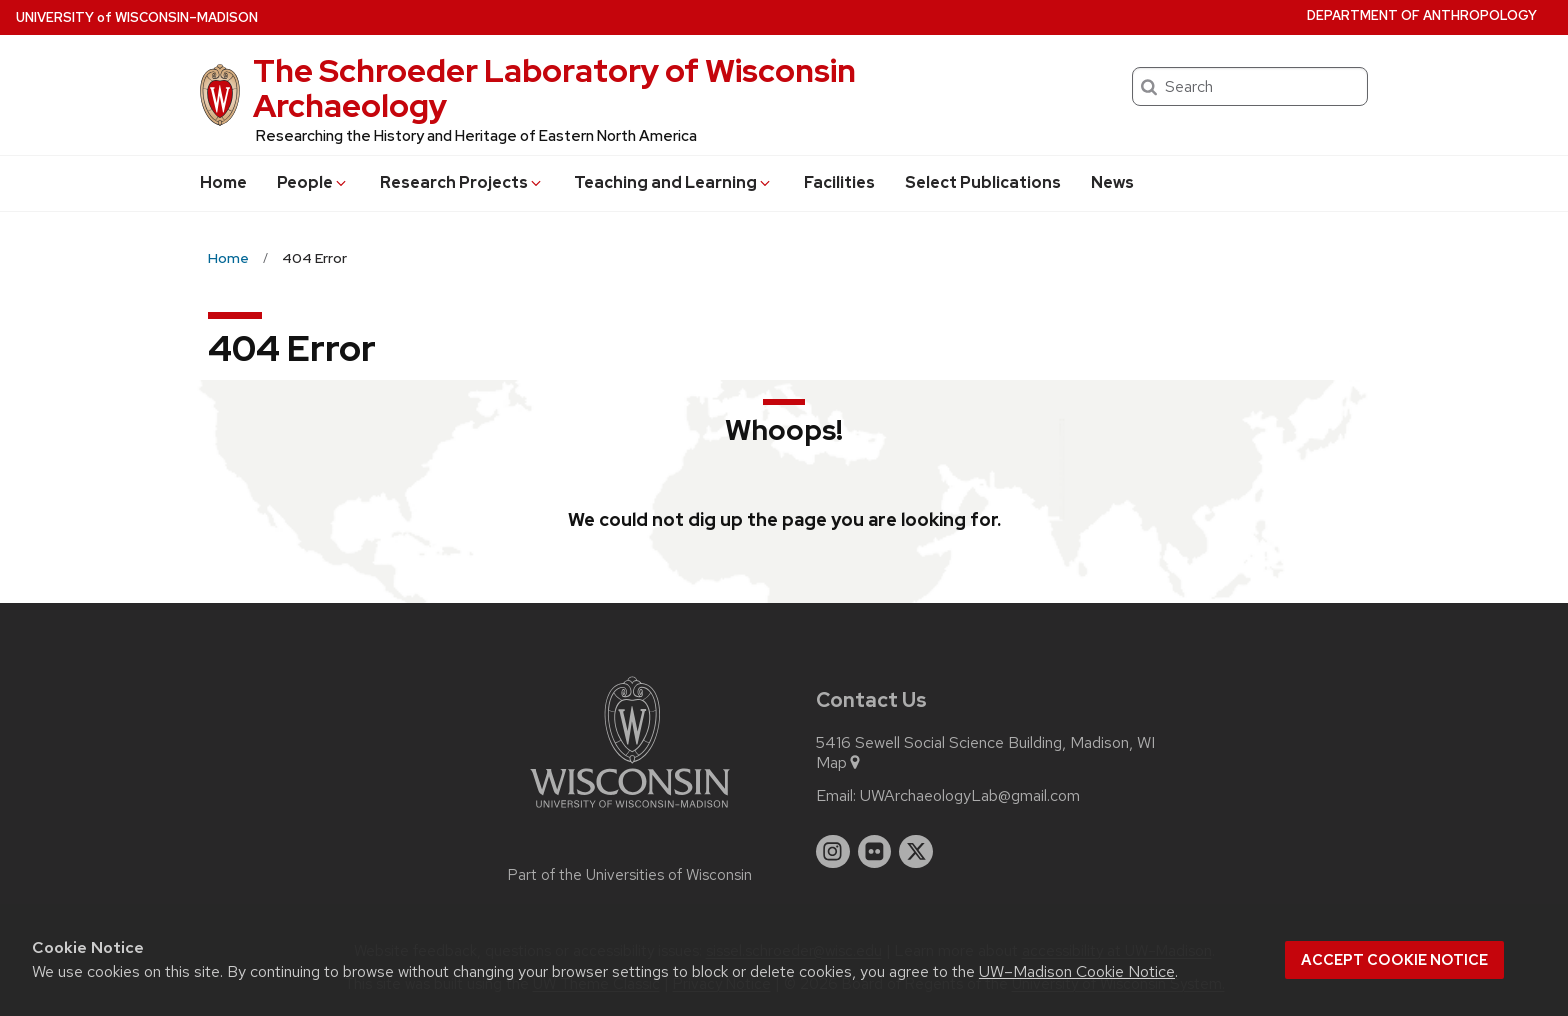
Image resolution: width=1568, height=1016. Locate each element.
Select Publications (983, 182)
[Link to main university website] (630, 811)
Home (223, 182)
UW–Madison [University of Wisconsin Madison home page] (137, 17)
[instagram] (833, 852)
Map (839, 763)
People (313, 182)
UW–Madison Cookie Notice (1077, 971)
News (1112, 182)
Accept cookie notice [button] (1394, 960)
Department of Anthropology (1422, 15)
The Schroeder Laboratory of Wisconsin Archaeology (554, 88)
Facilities (839, 182)
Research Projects (462, 182)
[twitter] (916, 852)
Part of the (630, 875)
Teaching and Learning (673, 182)
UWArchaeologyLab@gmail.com (970, 796)
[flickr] (875, 852)
